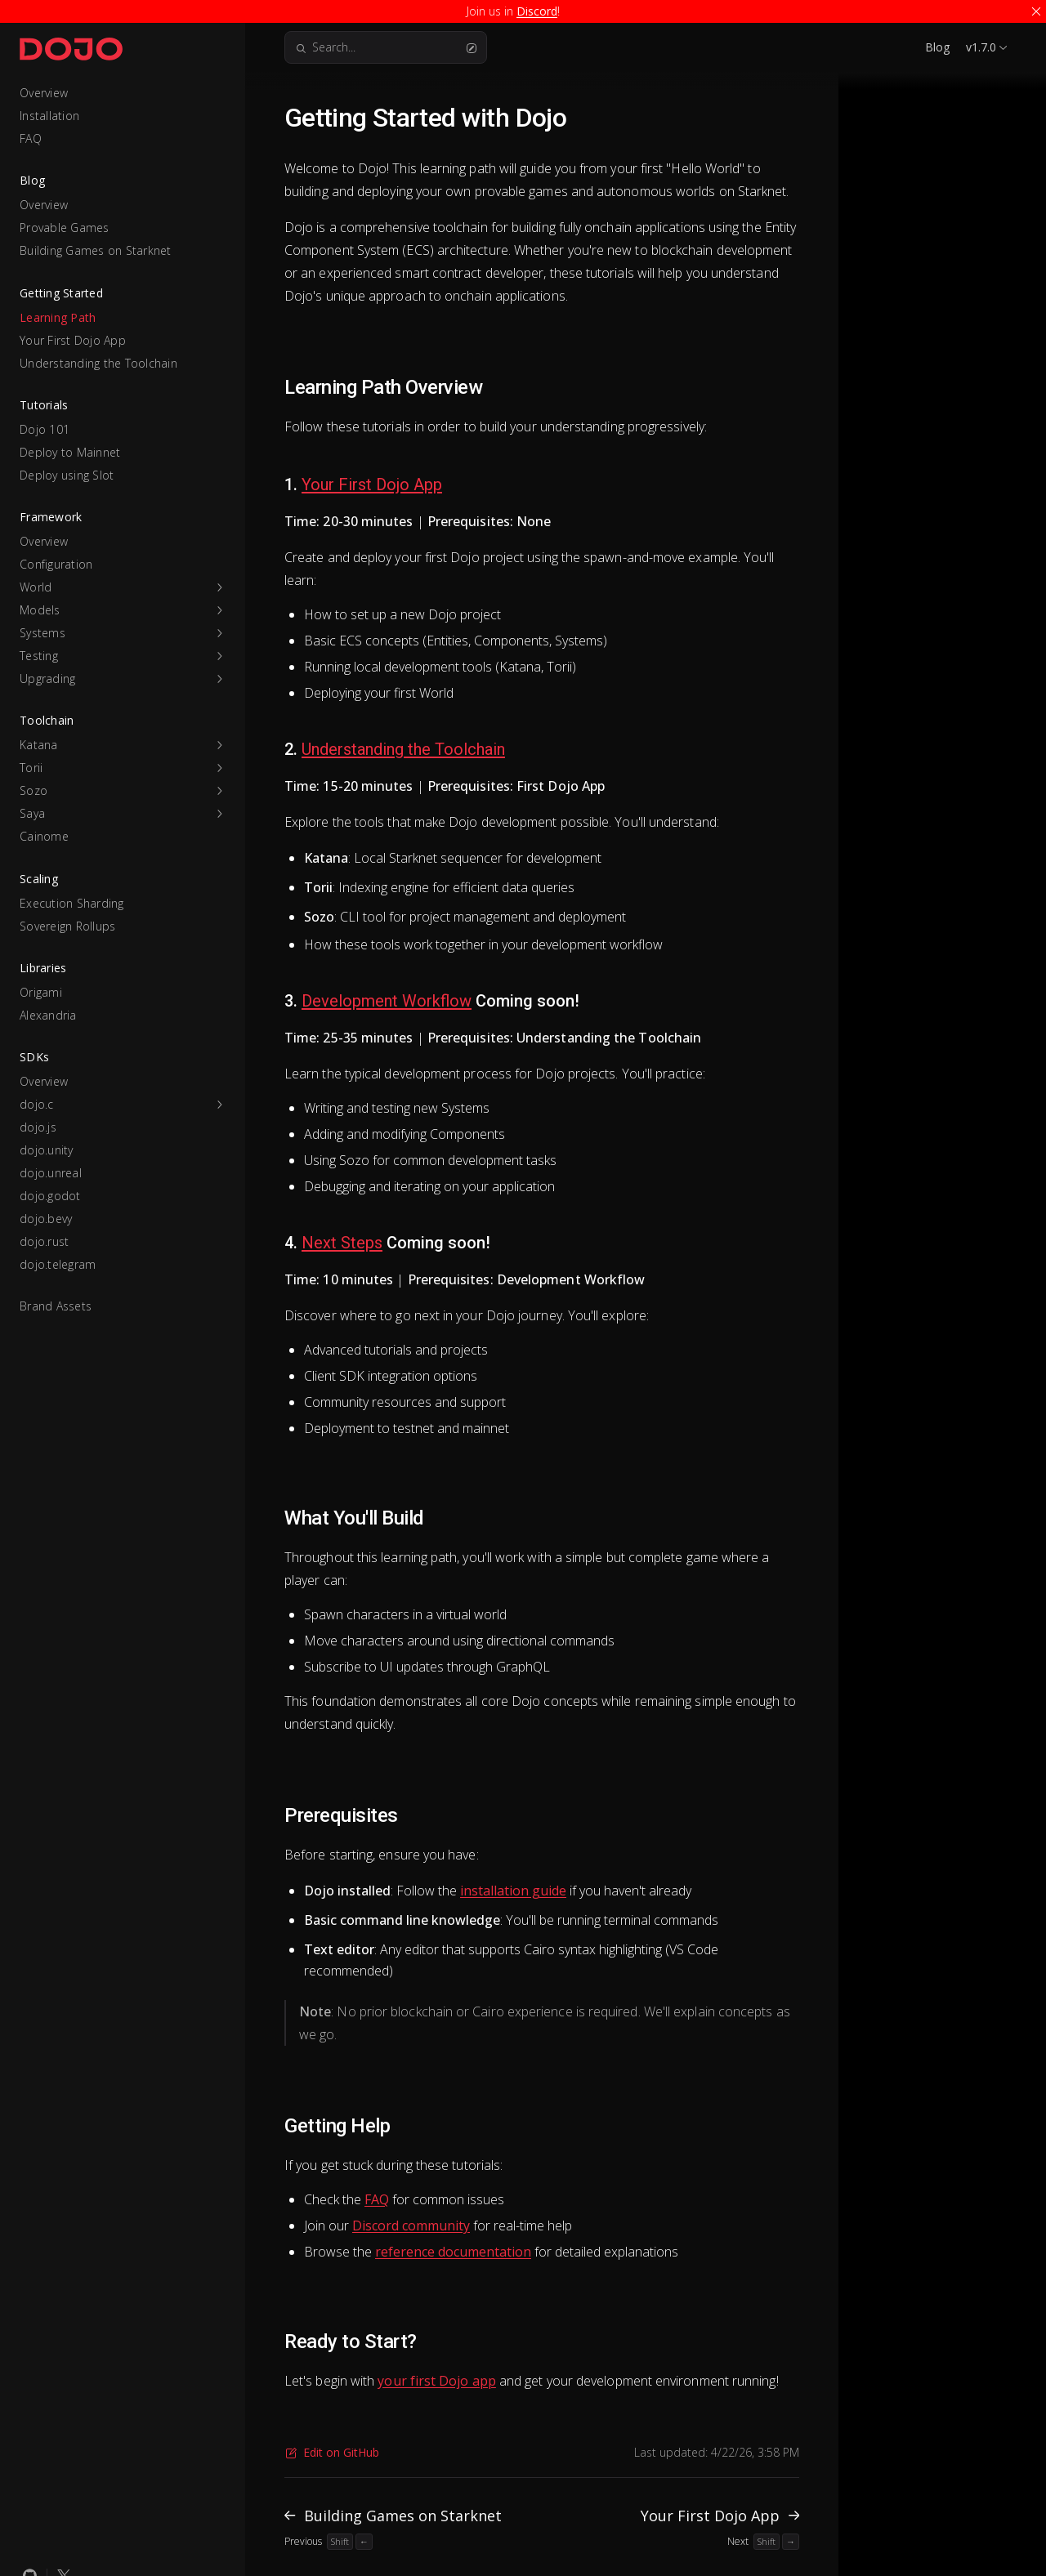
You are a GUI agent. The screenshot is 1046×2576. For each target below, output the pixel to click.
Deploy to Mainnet (70, 452)
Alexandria (48, 1015)
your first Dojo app (437, 2381)
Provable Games (65, 227)
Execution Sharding (72, 903)
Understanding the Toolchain (98, 363)
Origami (41, 992)
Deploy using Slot (67, 475)
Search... (385, 47)
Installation (49, 115)
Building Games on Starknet (96, 250)
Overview (44, 92)
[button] (123, 587)
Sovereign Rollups (67, 926)
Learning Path (58, 317)
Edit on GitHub (331, 2452)
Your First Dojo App (73, 340)
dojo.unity (47, 1150)
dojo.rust (44, 1241)
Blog (937, 47)
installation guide (513, 1891)
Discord (536, 11)
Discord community (411, 2225)
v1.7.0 (981, 47)
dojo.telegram (58, 1264)
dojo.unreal (51, 1173)
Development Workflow (387, 1001)
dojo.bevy (46, 1218)
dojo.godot (50, 1195)
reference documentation (453, 2252)
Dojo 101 (44, 429)
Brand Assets (56, 1306)
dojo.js (38, 1127)
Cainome (44, 836)
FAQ (31, 138)
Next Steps (342, 1242)
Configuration (56, 564)
